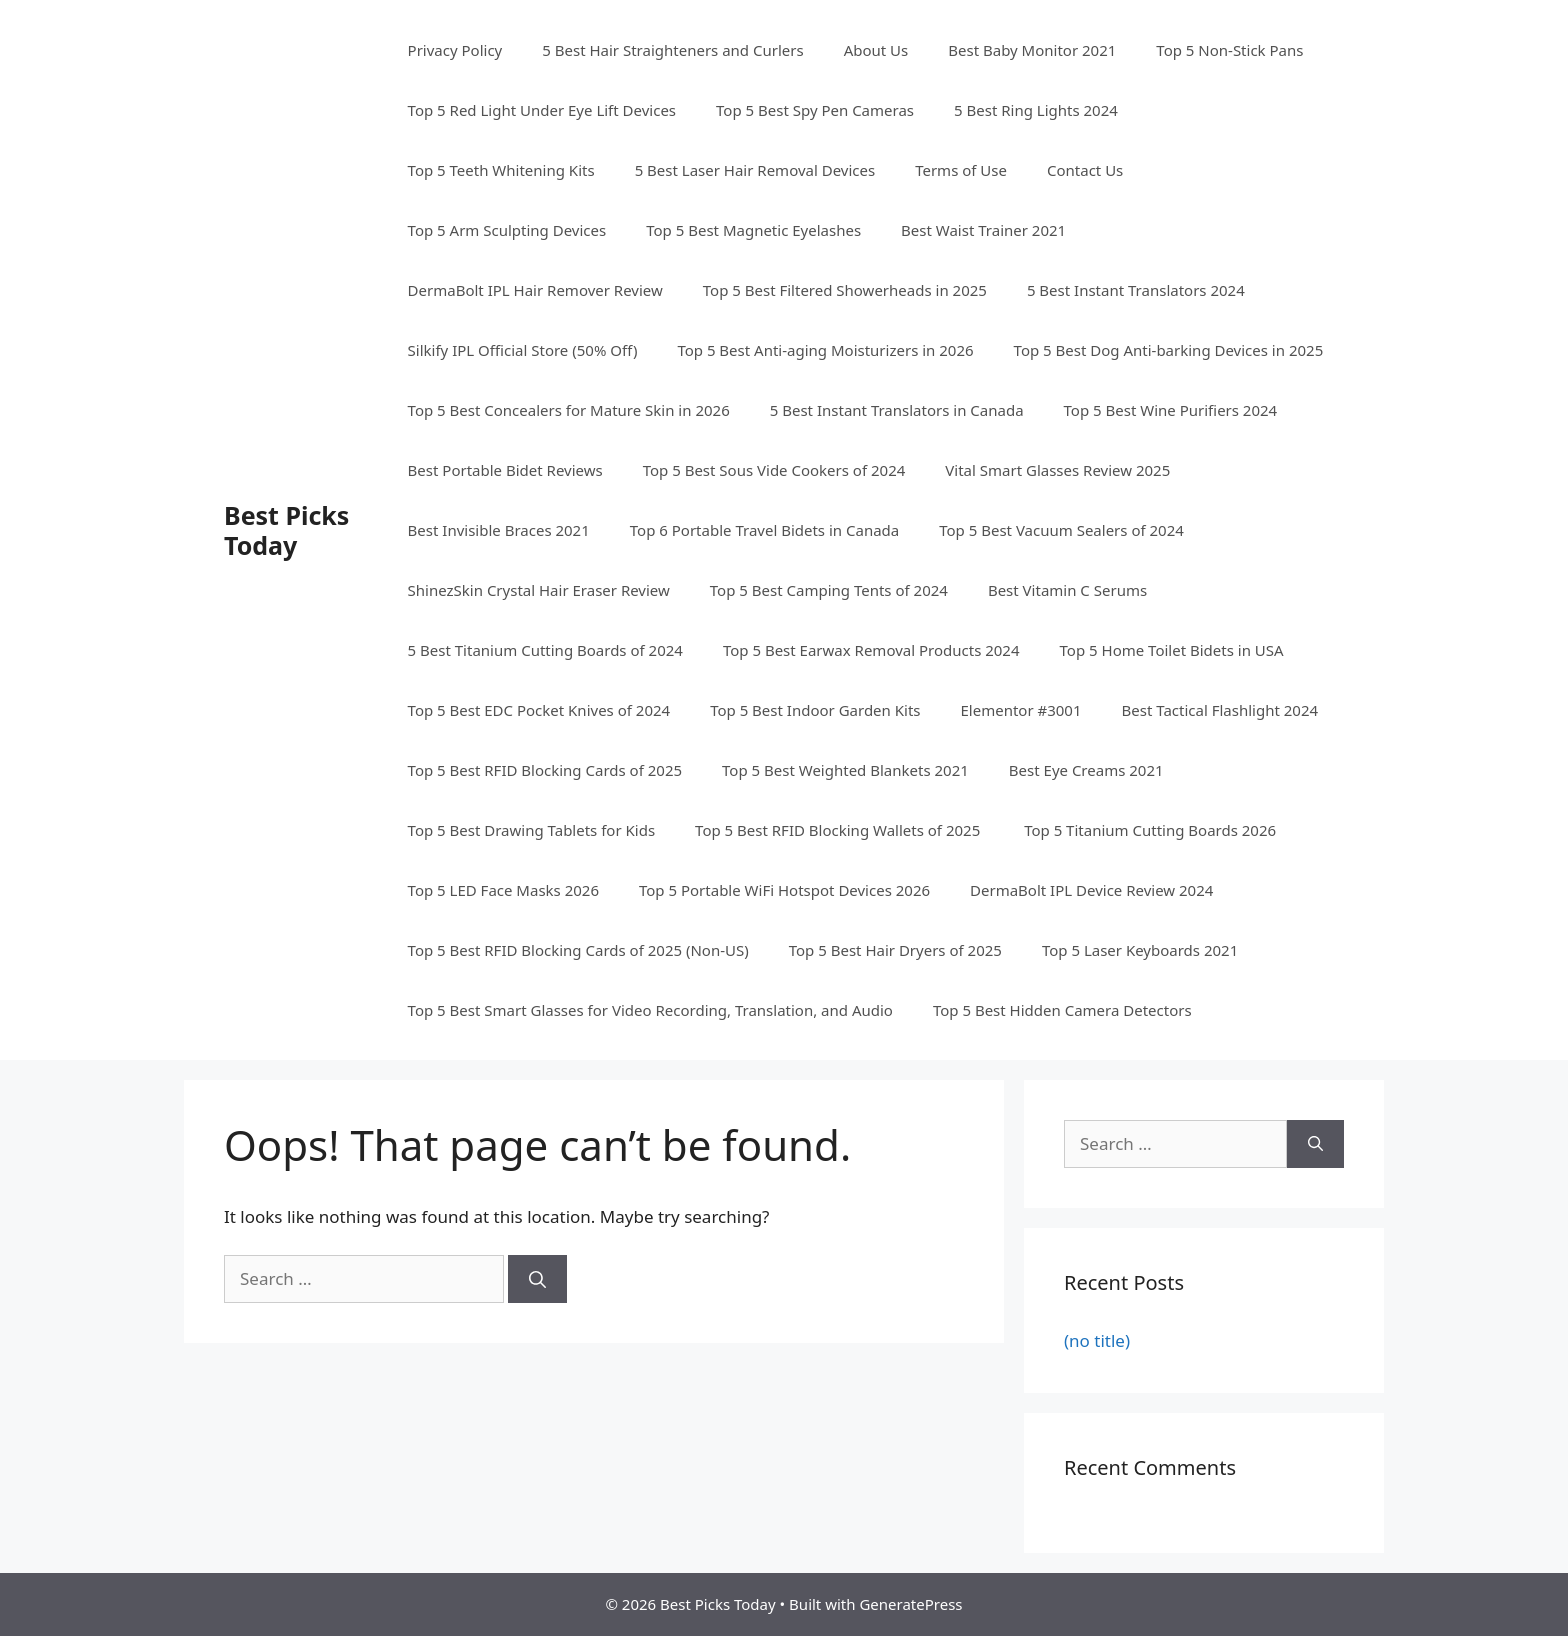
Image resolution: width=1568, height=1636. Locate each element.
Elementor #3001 (1021, 710)
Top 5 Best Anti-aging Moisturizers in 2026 (825, 350)
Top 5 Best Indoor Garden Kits (815, 710)
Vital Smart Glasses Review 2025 (1057, 470)
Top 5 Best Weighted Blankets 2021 (845, 770)
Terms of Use (961, 170)
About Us (876, 50)
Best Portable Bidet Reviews (505, 470)
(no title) (1097, 1340)
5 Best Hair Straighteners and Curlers (672, 50)
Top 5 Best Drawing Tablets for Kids (532, 830)
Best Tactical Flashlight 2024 (1220, 710)
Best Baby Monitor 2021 (1032, 50)
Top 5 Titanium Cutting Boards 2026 (1150, 830)
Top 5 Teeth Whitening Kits (501, 170)
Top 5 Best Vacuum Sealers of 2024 (1061, 530)
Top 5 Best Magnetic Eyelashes (753, 230)
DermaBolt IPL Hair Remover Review (535, 290)
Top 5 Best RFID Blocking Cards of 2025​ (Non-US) (578, 950)
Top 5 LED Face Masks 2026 (503, 890)
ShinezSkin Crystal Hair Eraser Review (539, 590)
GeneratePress (910, 1604)
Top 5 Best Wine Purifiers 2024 (1171, 410)
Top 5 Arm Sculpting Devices (507, 230)
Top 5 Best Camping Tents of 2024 (829, 590)
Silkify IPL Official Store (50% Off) (523, 350)
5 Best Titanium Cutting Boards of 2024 (545, 650)
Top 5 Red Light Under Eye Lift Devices (542, 110)
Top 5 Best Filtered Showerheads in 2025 (845, 290)
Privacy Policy (455, 50)
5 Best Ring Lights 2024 (1036, 110)
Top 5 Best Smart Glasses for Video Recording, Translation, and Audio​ (650, 1010)
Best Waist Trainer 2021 (983, 230)
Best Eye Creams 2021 (1086, 770)
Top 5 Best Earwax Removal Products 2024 (871, 650)
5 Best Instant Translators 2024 (1136, 290)
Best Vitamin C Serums (1067, 590)
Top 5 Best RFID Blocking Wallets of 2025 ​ (839, 830)
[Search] (537, 1279)
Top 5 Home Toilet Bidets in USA (1172, 650)
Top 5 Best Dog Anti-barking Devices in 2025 (1169, 350)
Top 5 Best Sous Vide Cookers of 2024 (774, 470)
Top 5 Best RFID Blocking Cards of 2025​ (545, 770)
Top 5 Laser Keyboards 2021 (1140, 950)
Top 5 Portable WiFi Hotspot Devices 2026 (784, 890)
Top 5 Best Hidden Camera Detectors (1062, 1010)
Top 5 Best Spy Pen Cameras (815, 110)
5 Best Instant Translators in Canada (897, 410)
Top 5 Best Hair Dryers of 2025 (895, 950)
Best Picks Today (286, 530)
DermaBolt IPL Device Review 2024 (1091, 890)
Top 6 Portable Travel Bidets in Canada (764, 530)
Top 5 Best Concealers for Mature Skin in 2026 (569, 410)
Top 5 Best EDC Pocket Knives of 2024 (539, 710)
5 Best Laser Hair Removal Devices (755, 170)
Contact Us (1085, 170)
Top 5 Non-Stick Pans (1229, 50)
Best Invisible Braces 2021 (499, 530)
